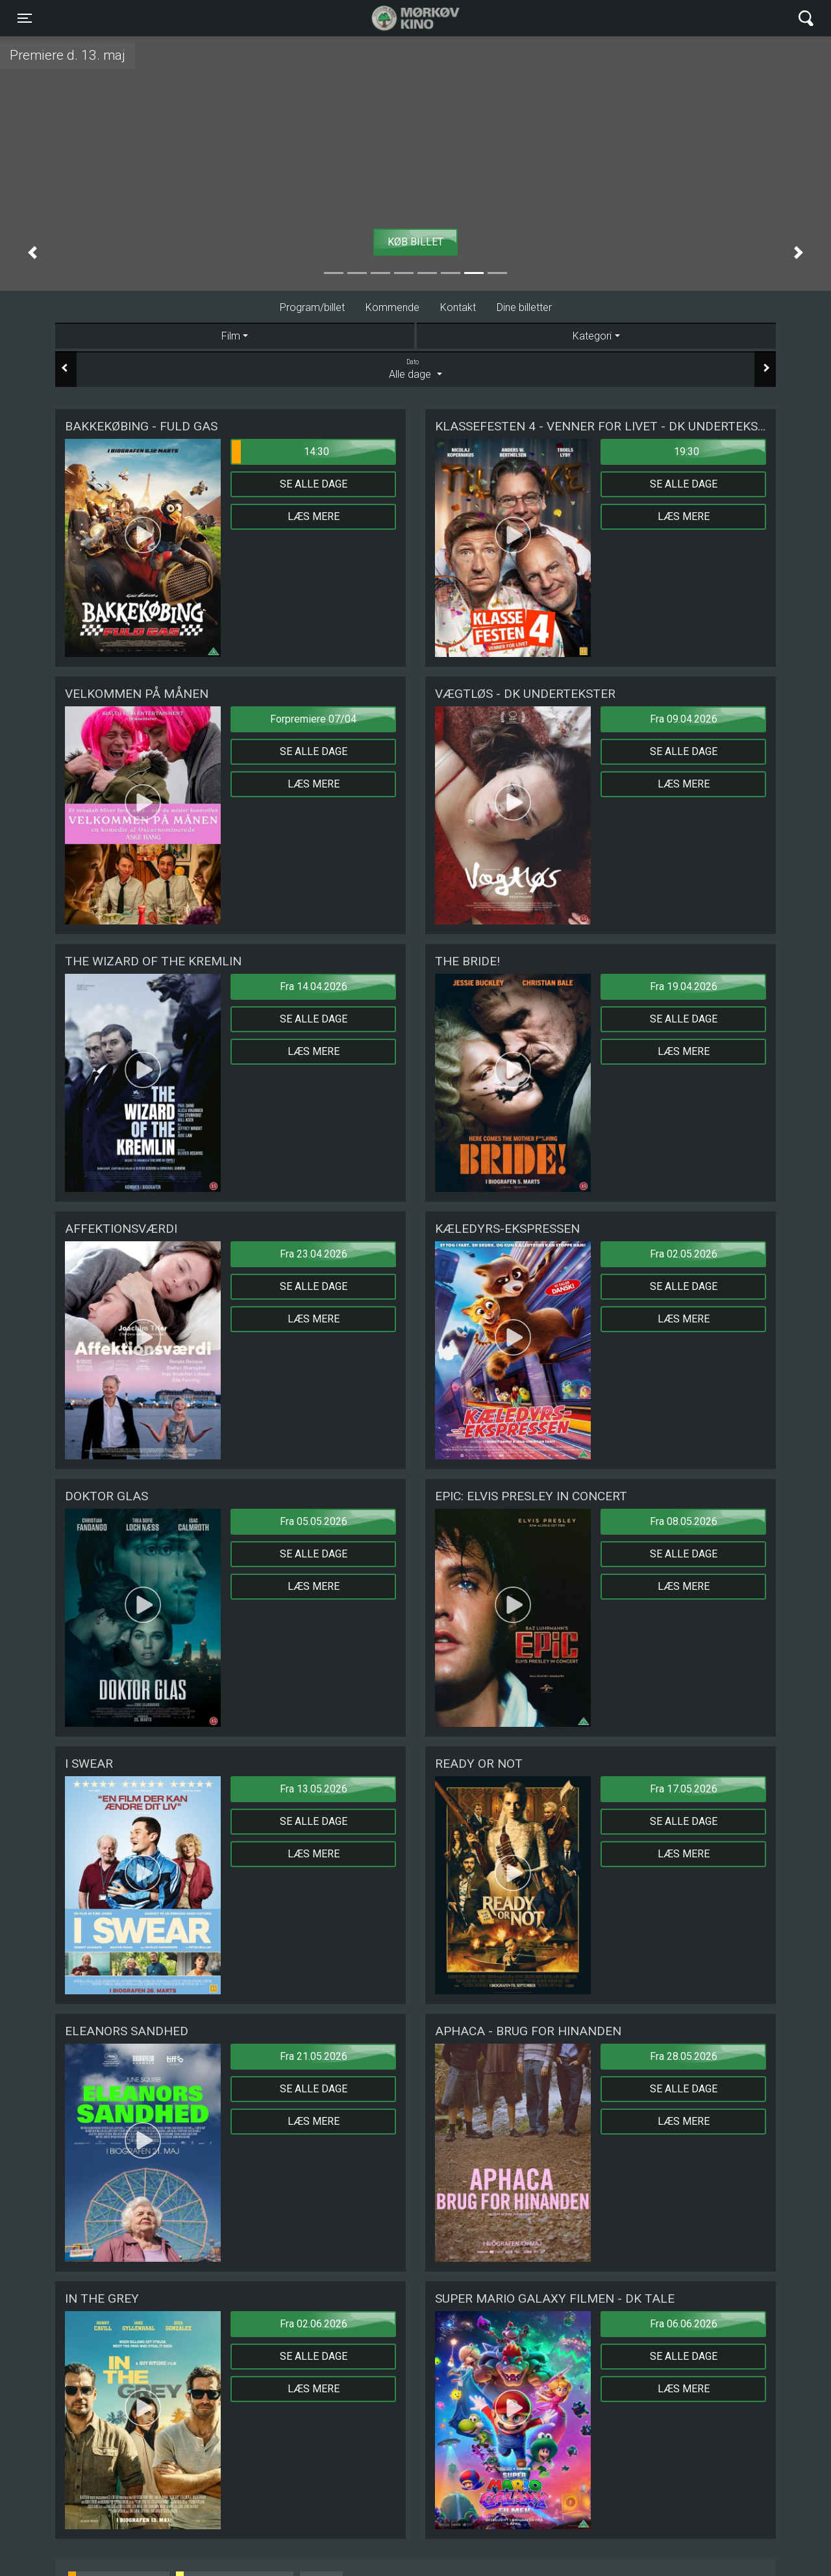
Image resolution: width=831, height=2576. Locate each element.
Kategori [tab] (592, 336)
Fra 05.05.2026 (313, 1521)
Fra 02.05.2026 (683, 1254)
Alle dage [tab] (415, 368)
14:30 (280, 452)
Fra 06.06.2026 (683, 2324)
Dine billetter (524, 307)
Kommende (392, 307)
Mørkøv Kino (403, 18)
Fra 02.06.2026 (313, 2324)
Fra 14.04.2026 (313, 986)
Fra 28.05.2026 (683, 2056)
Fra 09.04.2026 (683, 719)
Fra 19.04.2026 (683, 986)
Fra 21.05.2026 (313, 2056)
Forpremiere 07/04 (313, 719)
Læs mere (314, 516)
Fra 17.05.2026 (683, 1789)
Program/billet (312, 307)
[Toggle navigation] (25, 18)
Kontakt (458, 307)
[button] (32, 252)
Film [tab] (230, 336)
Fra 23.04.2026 (313, 1254)
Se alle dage (313, 484)
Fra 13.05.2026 (313, 1789)
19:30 (686, 451)
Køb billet (415, 242)
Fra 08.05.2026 (683, 1521)
